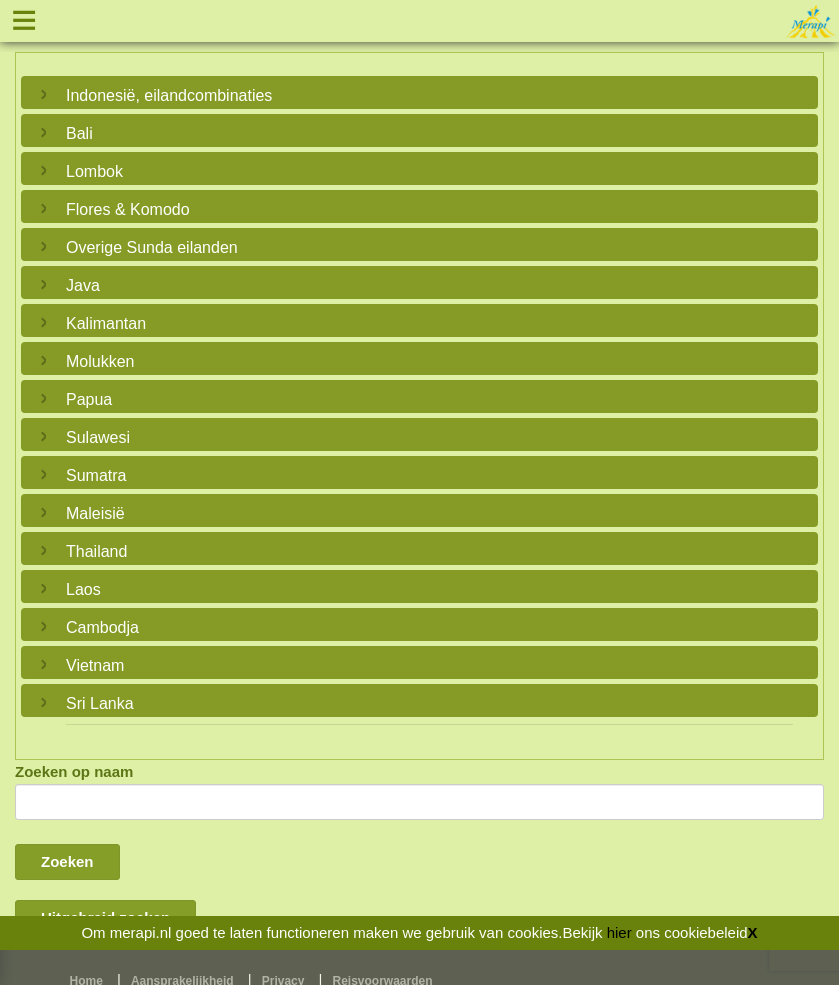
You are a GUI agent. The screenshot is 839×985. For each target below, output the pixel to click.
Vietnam (95, 665)
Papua (89, 399)
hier (619, 932)
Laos (83, 589)
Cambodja (102, 627)
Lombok (94, 171)
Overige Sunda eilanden (152, 247)
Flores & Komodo (128, 209)
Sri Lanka (100, 703)
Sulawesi (98, 437)
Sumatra (96, 475)
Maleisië (95, 513)
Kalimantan (106, 323)
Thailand (96, 551)
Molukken (100, 361)
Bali (79, 133)
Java (83, 285)
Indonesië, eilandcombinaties (169, 95)
